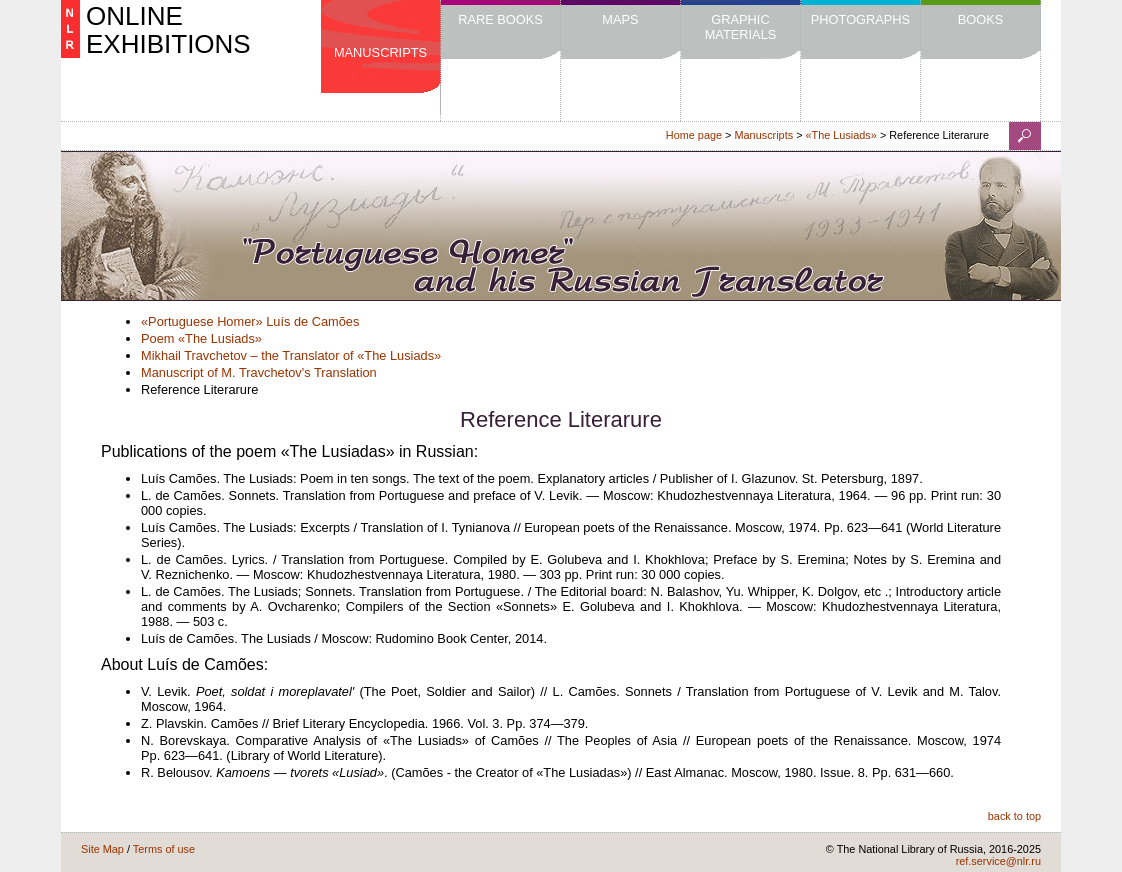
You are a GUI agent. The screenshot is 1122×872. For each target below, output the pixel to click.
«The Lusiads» (841, 135)
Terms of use (164, 849)
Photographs (860, 19)
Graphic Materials (741, 27)
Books (981, 19)
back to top (1014, 816)
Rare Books (500, 19)
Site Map (102, 849)
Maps (620, 19)
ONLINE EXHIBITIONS (168, 30)
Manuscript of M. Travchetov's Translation (259, 372)
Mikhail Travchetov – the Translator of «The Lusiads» (291, 355)
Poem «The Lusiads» (201, 338)
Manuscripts (380, 52)
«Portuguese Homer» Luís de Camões (250, 321)
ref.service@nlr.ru (998, 861)
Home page (694, 135)
